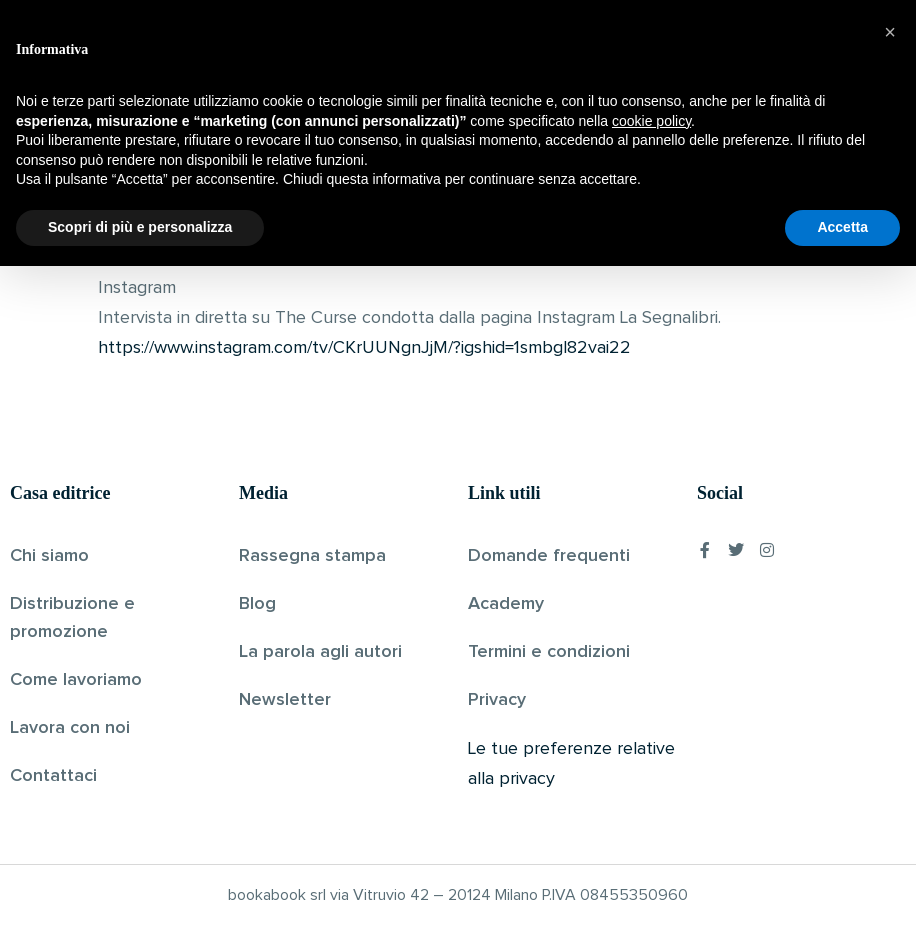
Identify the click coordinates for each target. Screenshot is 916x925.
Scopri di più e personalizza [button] (140, 886)
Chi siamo (49, 556)
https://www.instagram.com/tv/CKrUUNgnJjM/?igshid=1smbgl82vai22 (364, 348)
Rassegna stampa (312, 556)
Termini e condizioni (549, 652)
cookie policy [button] (651, 780)
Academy (506, 604)
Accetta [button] (842, 886)
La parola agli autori (320, 652)
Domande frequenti (549, 556)
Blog (257, 604)
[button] (890, 691)
